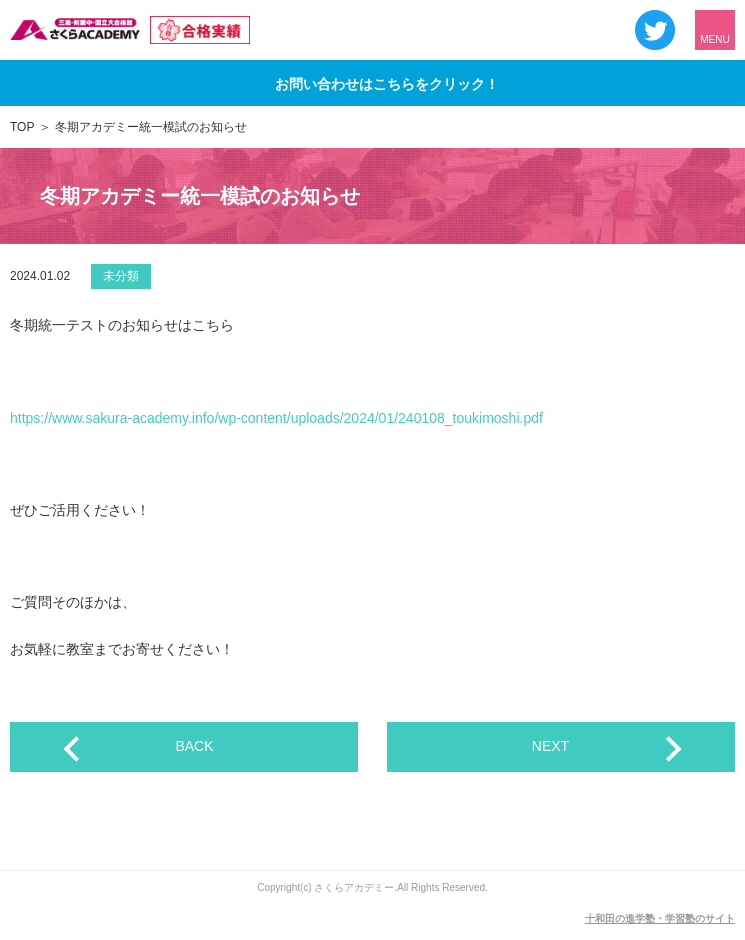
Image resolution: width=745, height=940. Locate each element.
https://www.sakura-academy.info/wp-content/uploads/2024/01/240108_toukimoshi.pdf (276, 418)
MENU (714, 39)
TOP (22, 127)
